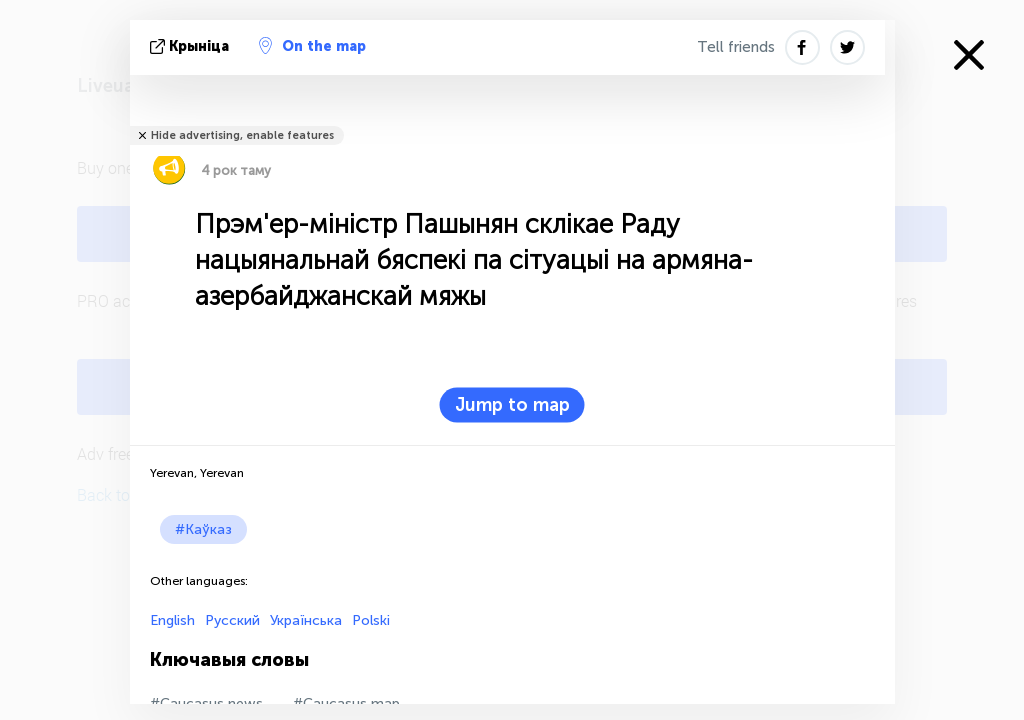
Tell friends (736, 47)
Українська (306, 620)
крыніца (191, 46)
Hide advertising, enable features (242, 135)
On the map (312, 46)
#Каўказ (203, 529)
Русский (232, 620)
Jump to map (512, 405)
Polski (371, 620)
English (172, 620)
